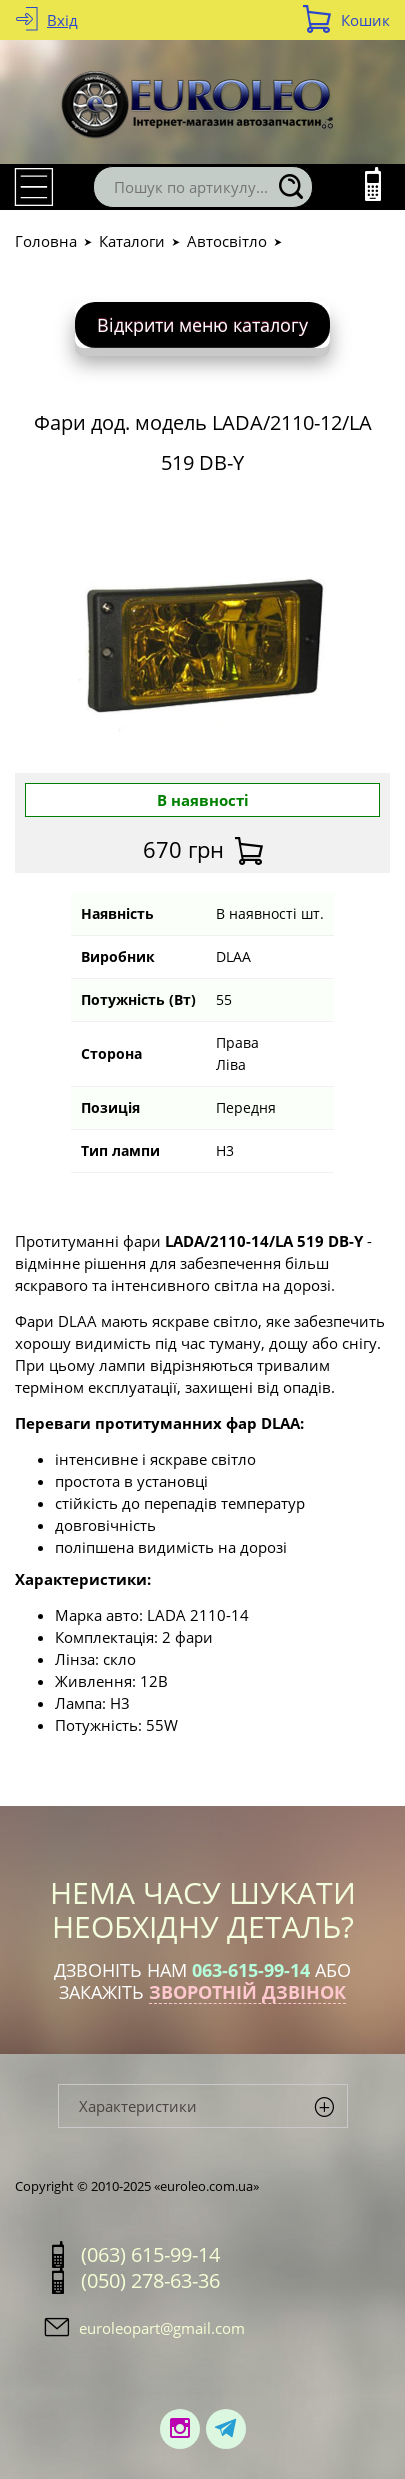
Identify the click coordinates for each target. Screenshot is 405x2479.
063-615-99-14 (251, 1970)
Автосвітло (227, 241)
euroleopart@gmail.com (162, 2328)
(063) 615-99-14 (150, 2255)
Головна (46, 241)
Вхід (62, 20)
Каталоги (132, 241)
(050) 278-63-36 (150, 2281)
